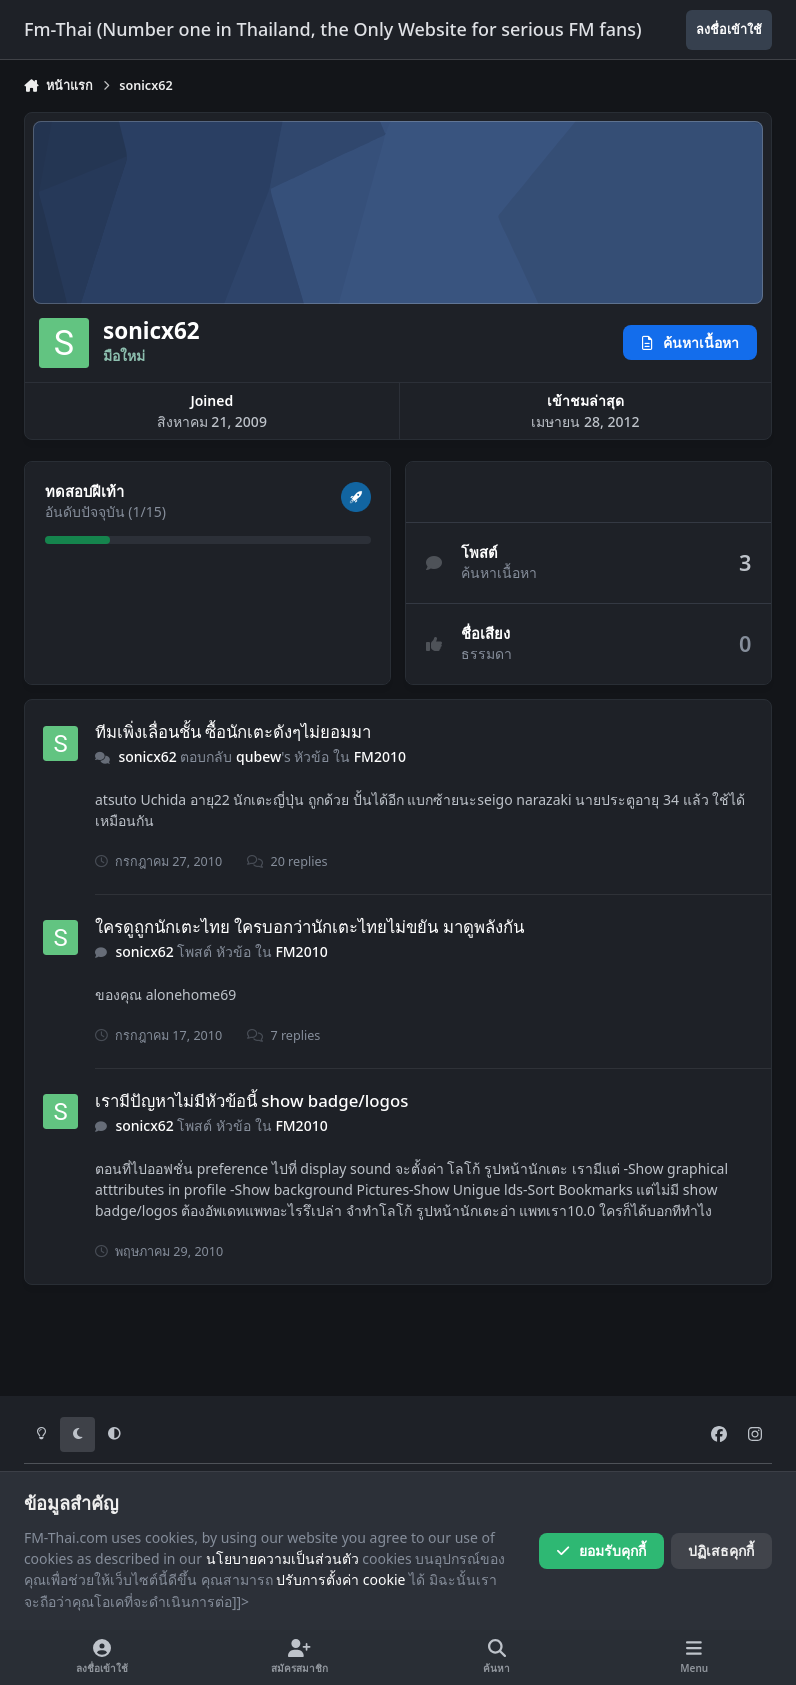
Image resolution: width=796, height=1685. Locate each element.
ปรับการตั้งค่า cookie (340, 1579)
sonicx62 (147, 756)
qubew (258, 756)
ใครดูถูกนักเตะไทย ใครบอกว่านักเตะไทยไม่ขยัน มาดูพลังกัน (309, 926)
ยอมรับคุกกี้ (600, 1550)
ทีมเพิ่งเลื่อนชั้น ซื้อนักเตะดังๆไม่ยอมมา (233, 731)
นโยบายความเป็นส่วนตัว (282, 1558)
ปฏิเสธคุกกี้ (721, 1550)
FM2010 (380, 756)
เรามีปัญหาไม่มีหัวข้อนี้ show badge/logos (251, 1100)
